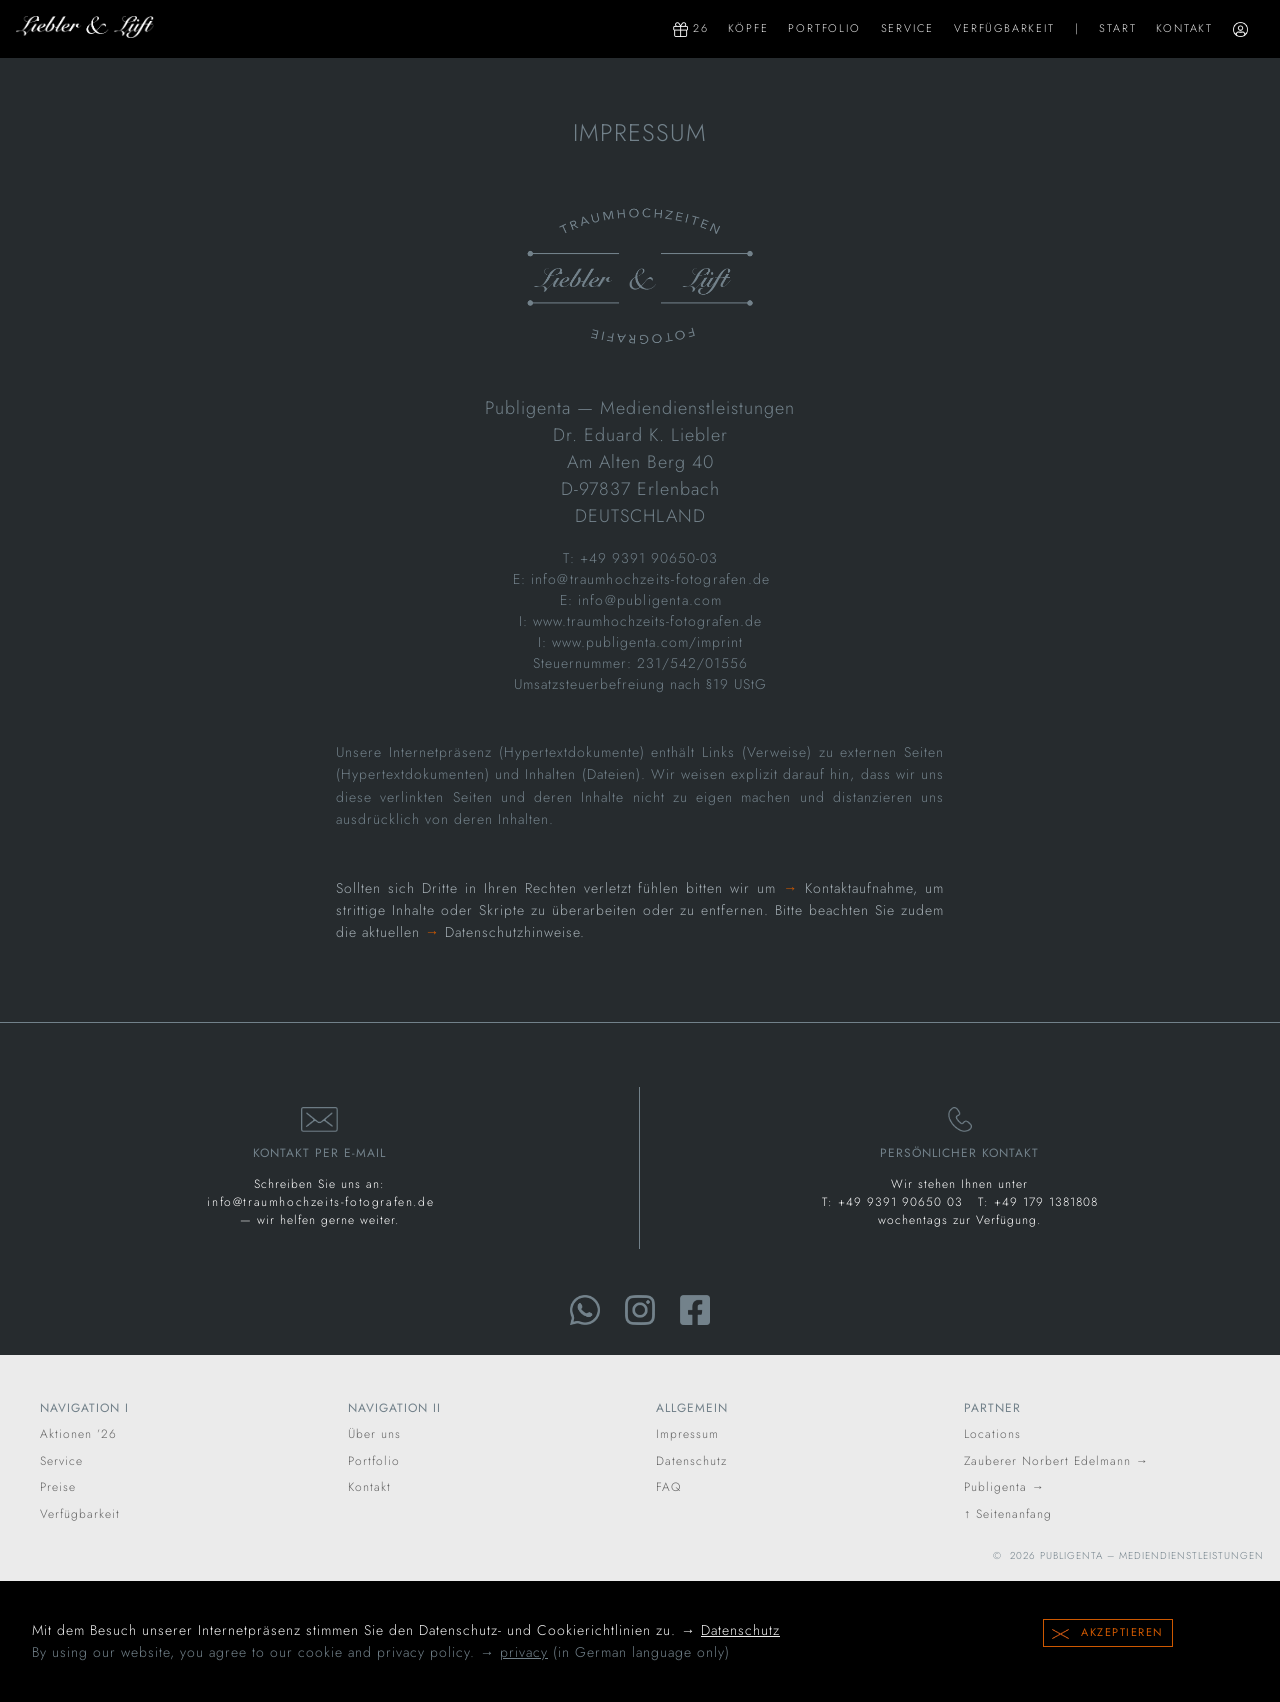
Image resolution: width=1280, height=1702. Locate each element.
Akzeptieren (1107, 1632)
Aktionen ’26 (78, 1434)
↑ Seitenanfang (1008, 1514)
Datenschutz (740, 1630)
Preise (58, 1487)
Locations (992, 1434)
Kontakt (1184, 28)
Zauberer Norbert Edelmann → (1056, 1461)
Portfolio (824, 28)
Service (908, 28)
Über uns (374, 1434)
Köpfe (748, 28)
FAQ (668, 1487)
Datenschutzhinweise (512, 932)
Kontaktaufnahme (859, 888)
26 (690, 28)
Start (1117, 28)
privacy (524, 1652)
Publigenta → (1004, 1487)
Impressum (687, 1434)
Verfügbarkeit (1004, 28)
